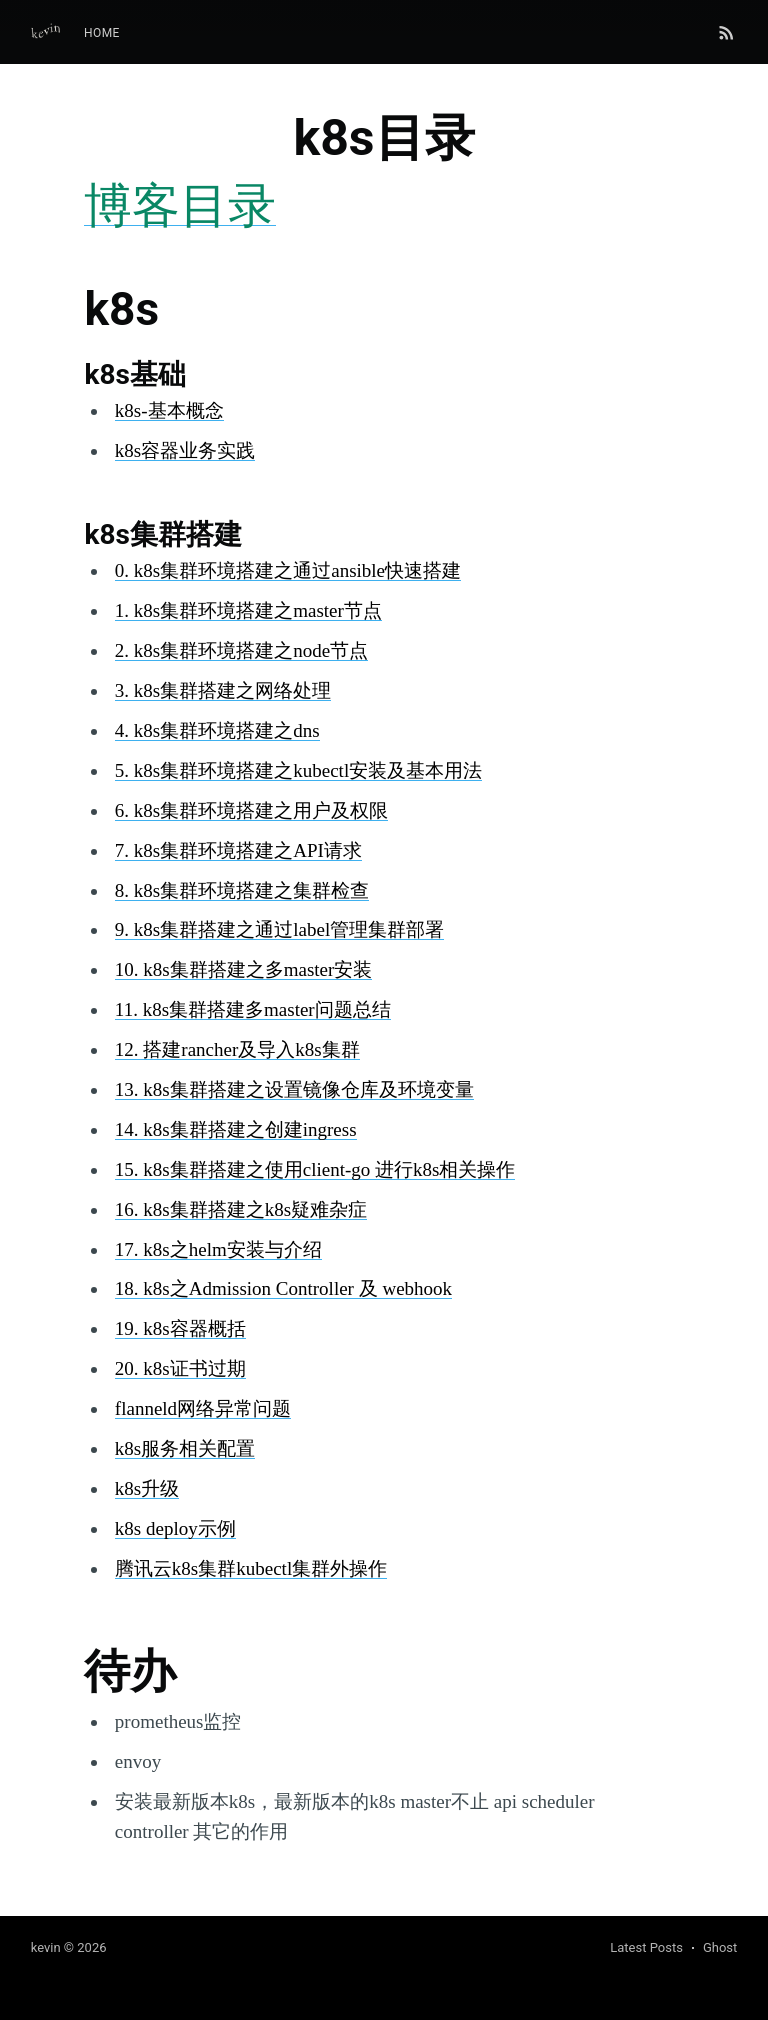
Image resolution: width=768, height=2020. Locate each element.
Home (102, 33)
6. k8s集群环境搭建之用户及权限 (251, 810)
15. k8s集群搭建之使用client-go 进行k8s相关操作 (315, 1169)
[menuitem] (102, 33)
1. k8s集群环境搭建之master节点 (248, 610)
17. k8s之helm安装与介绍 (218, 1249)
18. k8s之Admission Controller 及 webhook (283, 1288)
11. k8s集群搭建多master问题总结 (253, 1009)
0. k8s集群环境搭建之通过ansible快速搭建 (288, 570)
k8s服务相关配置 (185, 1448)
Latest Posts (646, 1947)
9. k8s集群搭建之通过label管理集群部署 (279, 929)
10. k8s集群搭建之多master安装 (244, 969)
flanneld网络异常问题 (203, 1408)
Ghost (720, 1947)
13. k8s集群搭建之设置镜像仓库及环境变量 (294, 1089)
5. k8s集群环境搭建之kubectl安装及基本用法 (298, 770)
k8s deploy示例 (175, 1528)
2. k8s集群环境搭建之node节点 (241, 650)
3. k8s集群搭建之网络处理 (223, 690)
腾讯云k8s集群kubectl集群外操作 (251, 1568)
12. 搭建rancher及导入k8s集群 (237, 1049)
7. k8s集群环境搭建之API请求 (238, 850)
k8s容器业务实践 (185, 450)
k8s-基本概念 (169, 410)
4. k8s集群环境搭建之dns (217, 730)
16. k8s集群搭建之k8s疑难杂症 (241, 1209)
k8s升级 (147, 1488)
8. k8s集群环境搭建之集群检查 (242, 890)
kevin (46, 1947)
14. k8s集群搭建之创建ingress (236, 1129)
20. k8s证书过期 (180, 1368)
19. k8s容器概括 (180, 1328)
